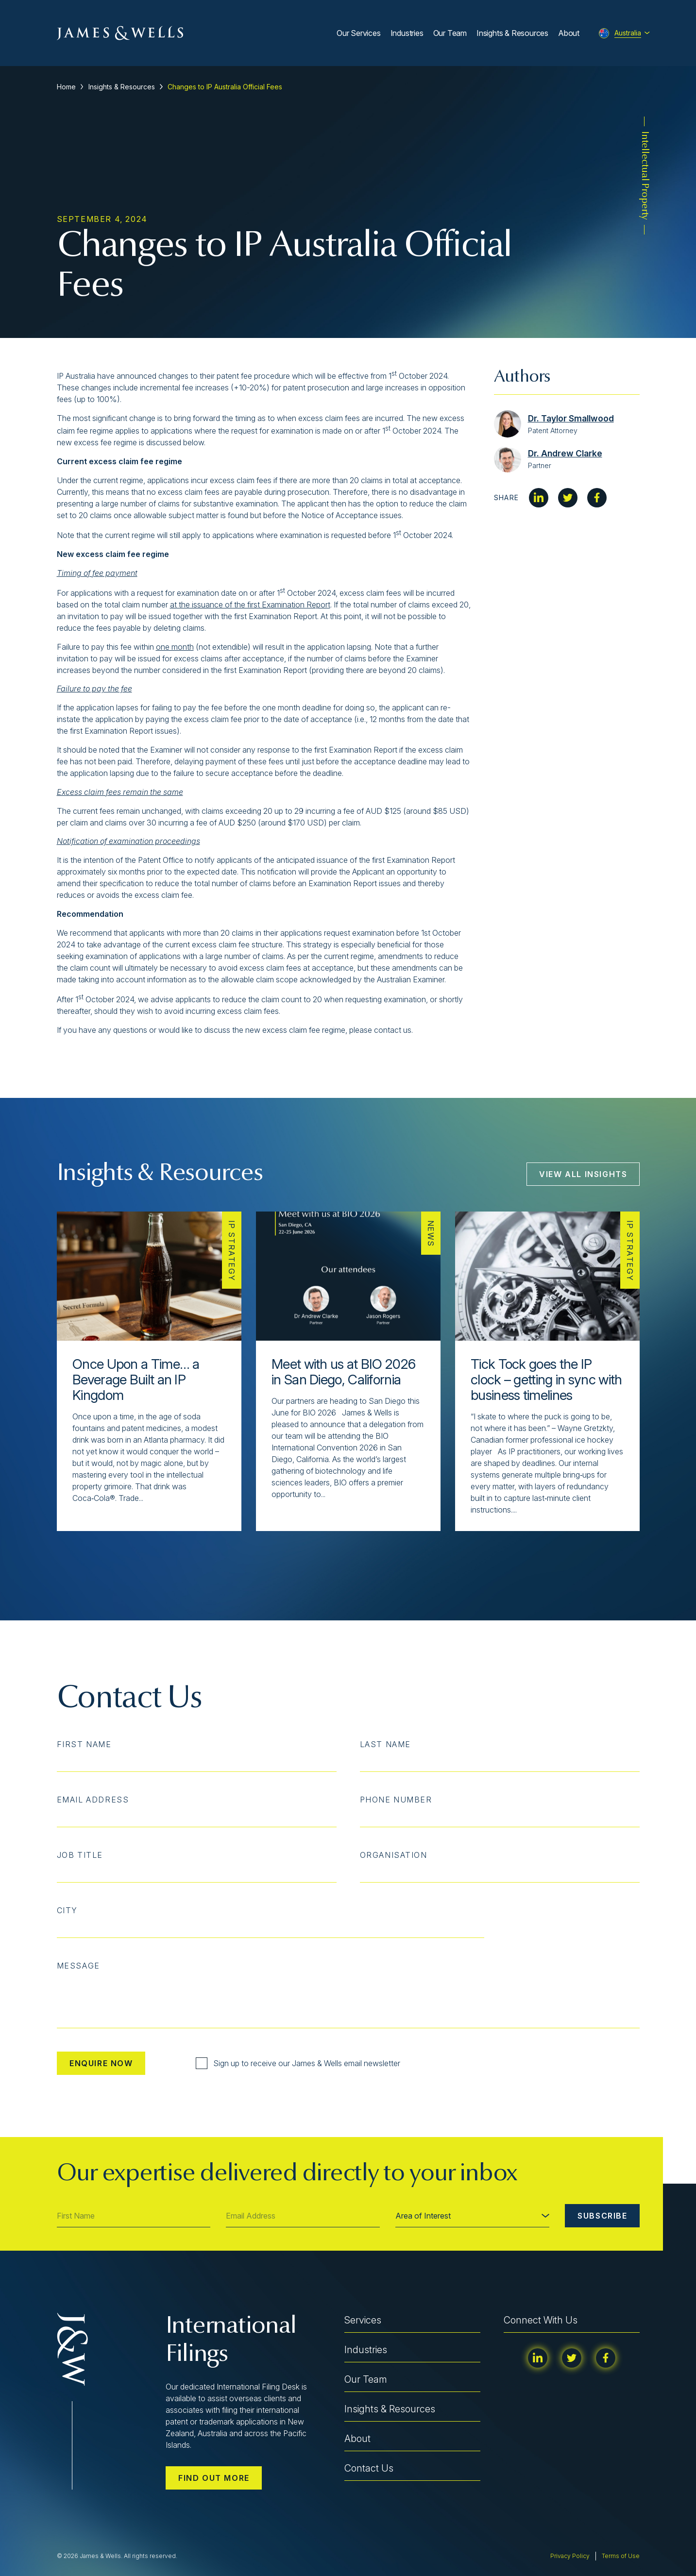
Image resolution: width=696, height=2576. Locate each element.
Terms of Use (621, 2555)
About (568, 33)
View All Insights (583, 1174)
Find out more (214, 2478)
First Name (84, 1744)
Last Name (385, 1744)
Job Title (80, 1855)
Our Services (359, 33)
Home (66, 87)
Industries (407, 33)
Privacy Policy (570, 2555)
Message (78, 1965)
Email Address (93, 1799)
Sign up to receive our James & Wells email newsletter (298, 2063)
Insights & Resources (512, 33)
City (67, 1910)
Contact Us (368, 2468)
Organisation (393, 1855)
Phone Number (396, 1799)
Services (362, 2320)
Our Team (450, 33)
